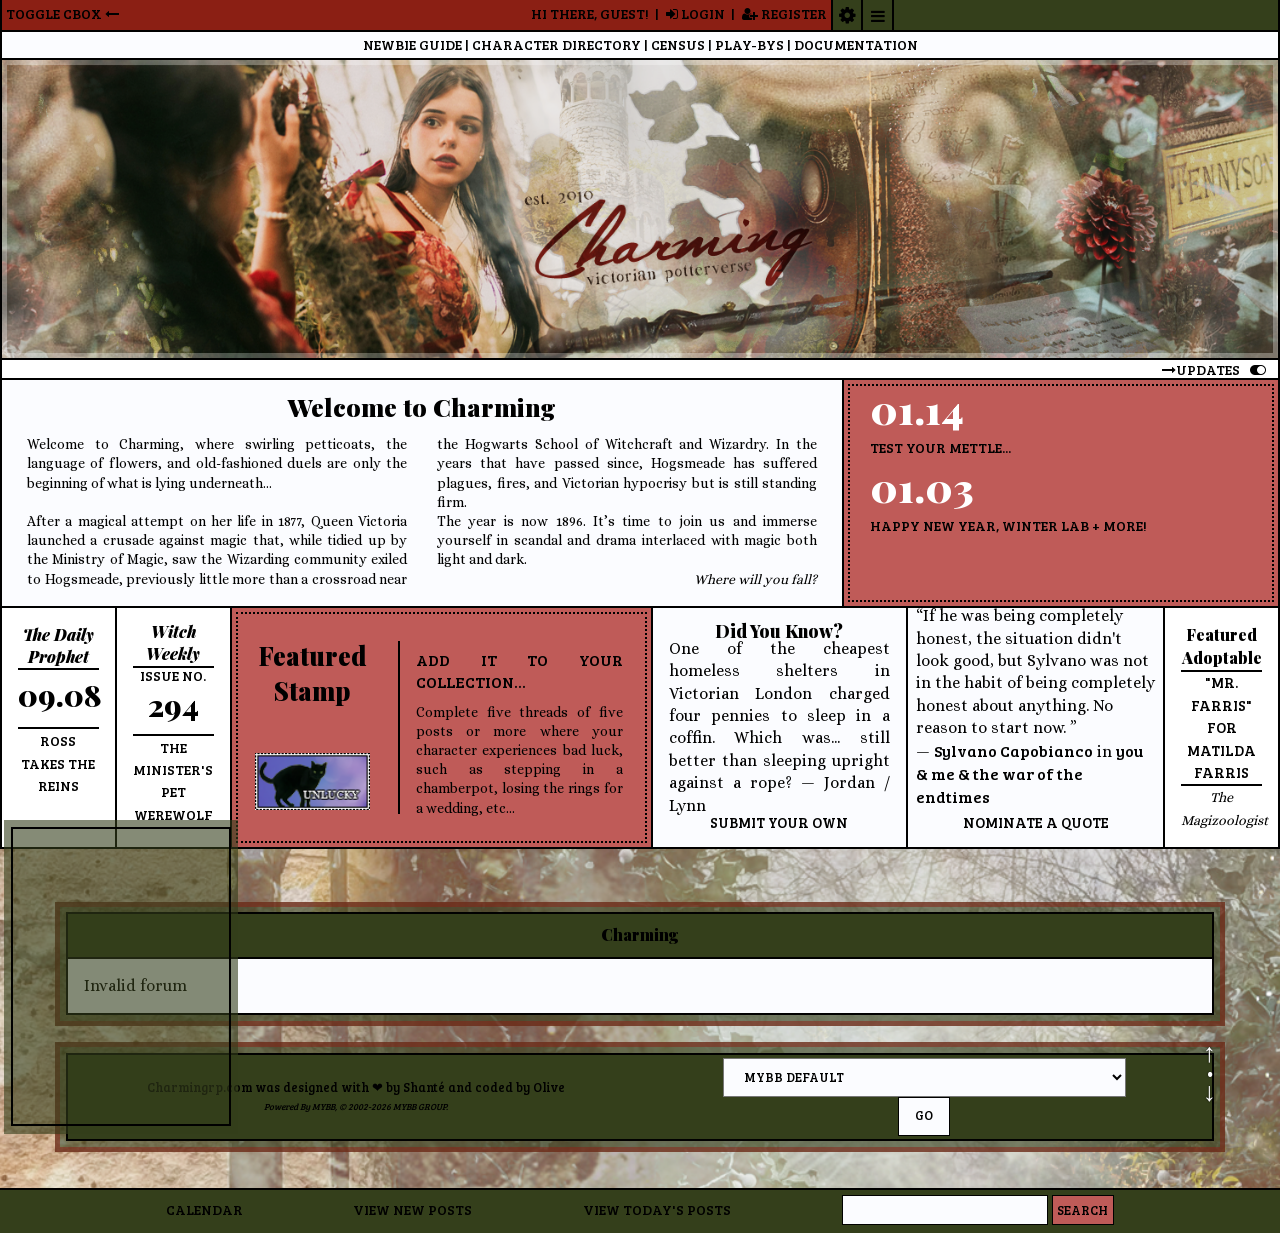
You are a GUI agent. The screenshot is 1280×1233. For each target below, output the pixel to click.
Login (695, 13)
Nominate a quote (1036, 822)
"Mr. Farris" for (1221, 704)
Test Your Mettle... (940, 447)
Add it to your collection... (519, 670)
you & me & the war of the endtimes (1029, 774)
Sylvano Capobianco (1013, 750)
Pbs (749, 44)
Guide (412, 44)
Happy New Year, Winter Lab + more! (1008, 525)
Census (678, 44)
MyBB (323, 1106)
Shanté (424, 1087)
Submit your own (779, 822)
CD (556, 44)
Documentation (856, 44)
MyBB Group (419, 1106)
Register (784, 13)
